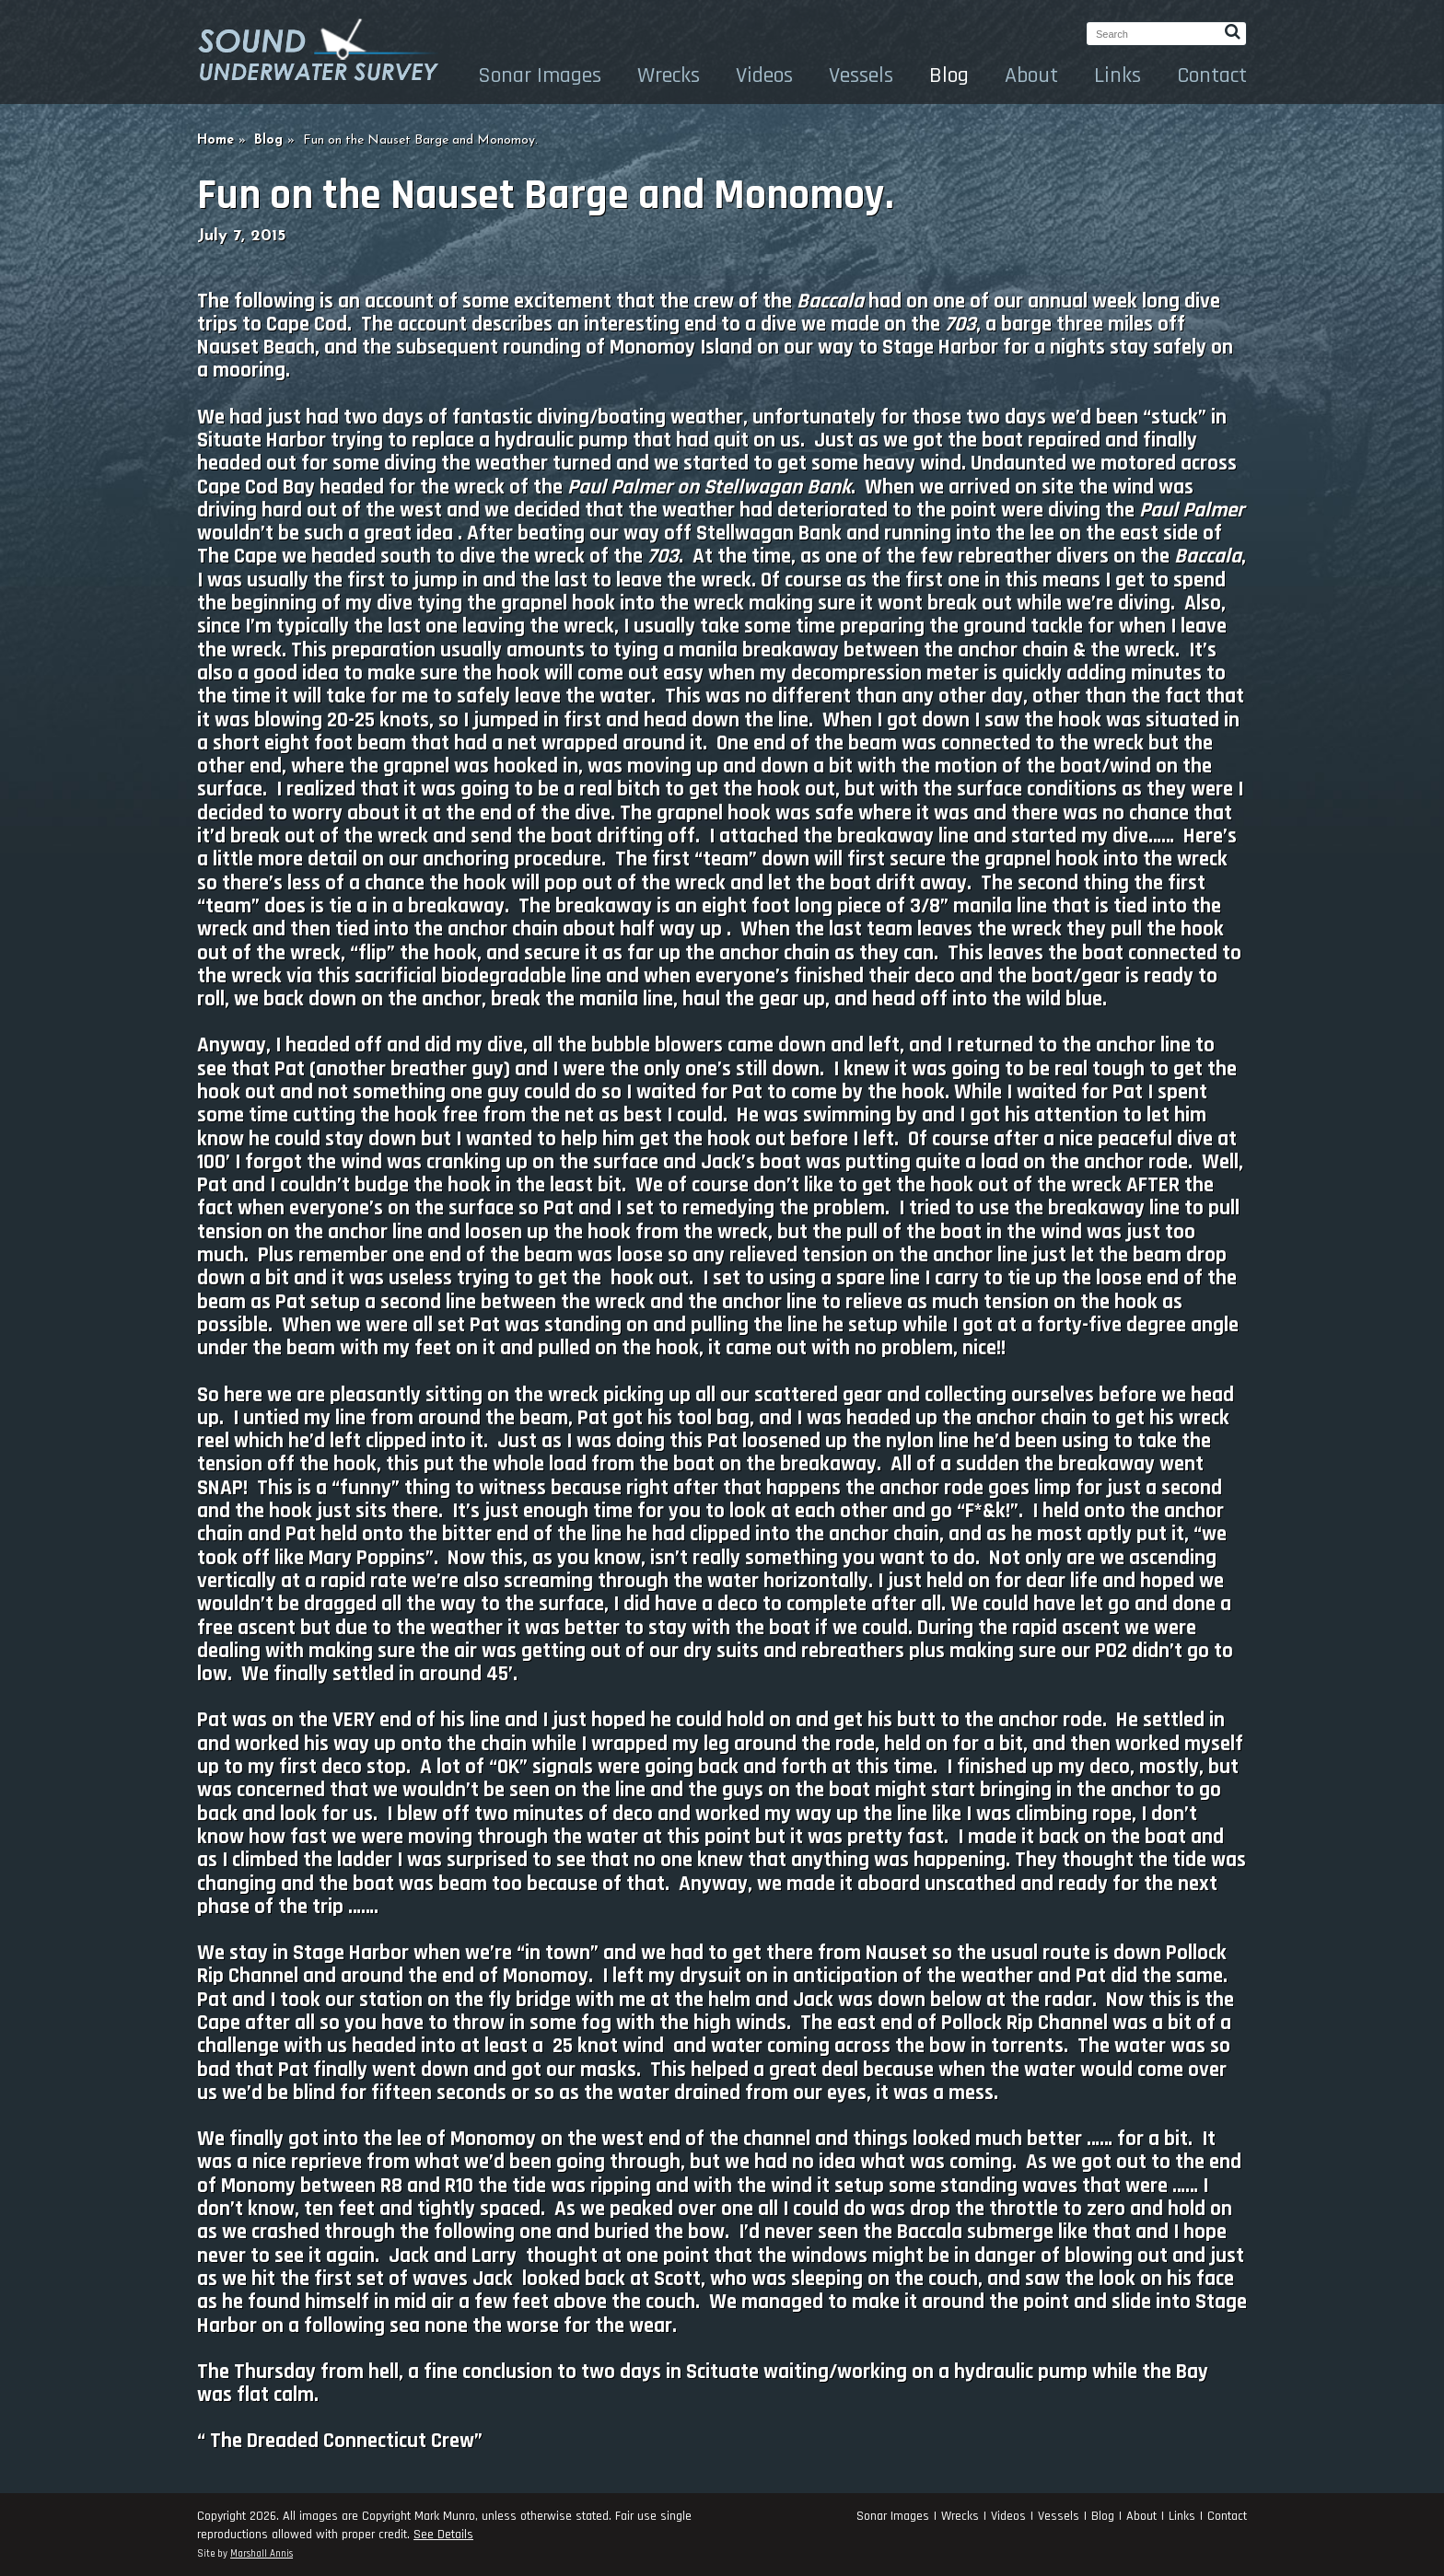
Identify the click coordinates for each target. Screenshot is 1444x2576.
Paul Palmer (619, 487)
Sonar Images (539, 75)
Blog (949, 75)
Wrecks (668, 75)
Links (1117, 75)
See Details (443, 2534)
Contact (1212, 75)
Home (215, 140)
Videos (764, 75)
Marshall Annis (261, 2553)
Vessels (861, 75)
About (1031, 75)
